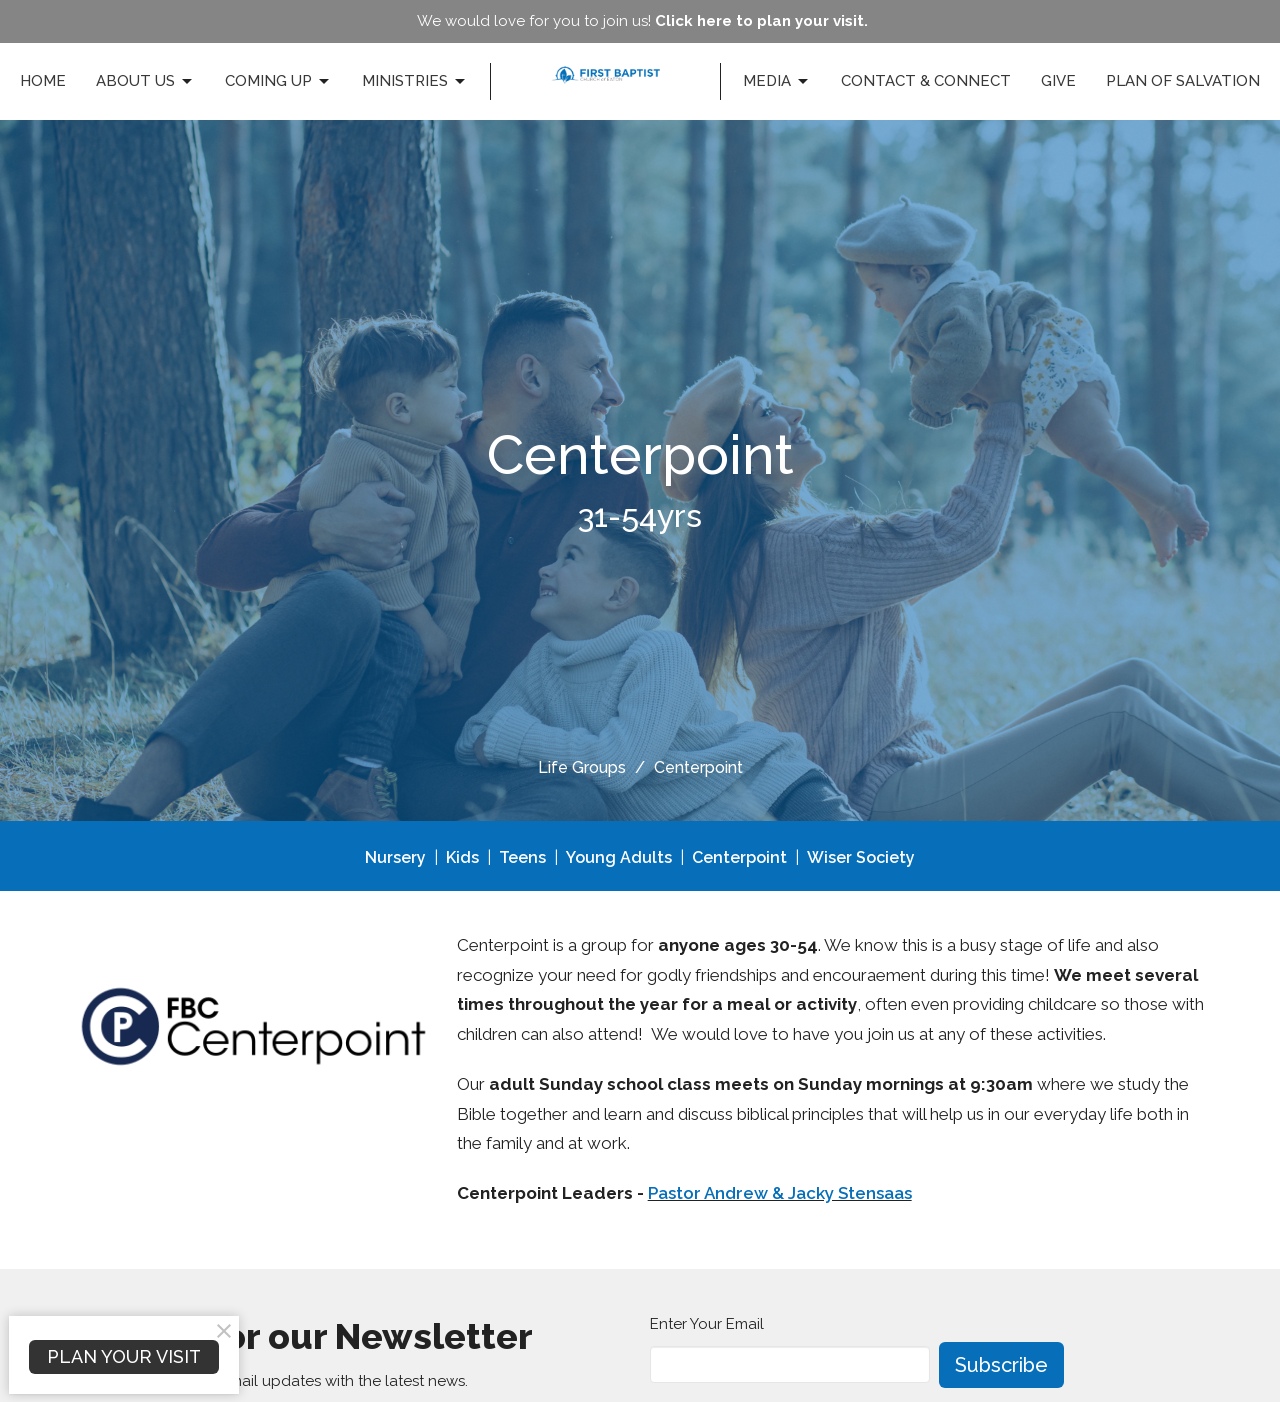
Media (777, 82)
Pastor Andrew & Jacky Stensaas (780, 1193)
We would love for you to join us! (642, 21)
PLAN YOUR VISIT (124, 1356)
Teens (522, 857)
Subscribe (1001, 1365)
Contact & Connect (926, 81)
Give (1058, 81)
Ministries (415, 82)
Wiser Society (861, 857)
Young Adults (619, 857)
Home (43, 81)
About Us (145, 82)
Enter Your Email (707, 1324)
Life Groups (582, 767)
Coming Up (278, 82)
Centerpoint (739, 857)
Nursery (395, 857)
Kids (462, 857)
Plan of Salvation (1183, 81)
